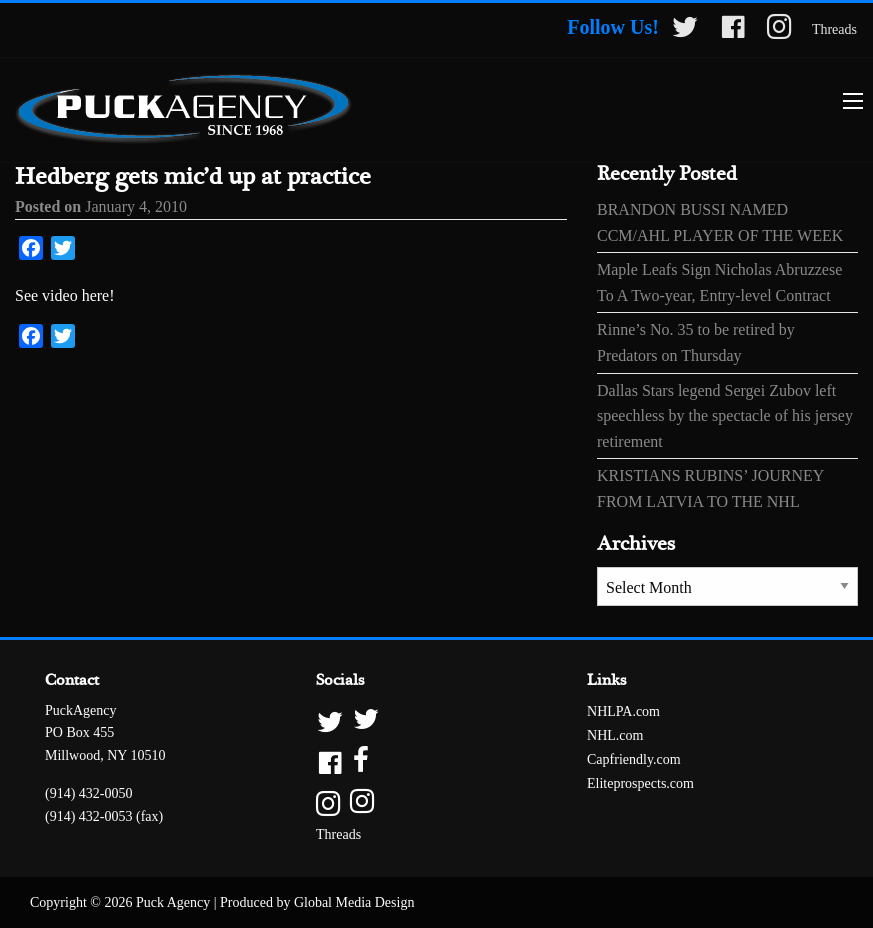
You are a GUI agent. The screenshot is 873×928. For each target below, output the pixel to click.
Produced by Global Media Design (317, 902)
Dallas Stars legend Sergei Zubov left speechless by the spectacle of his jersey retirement (725, 416)
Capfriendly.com (634, 759)
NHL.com (615, 735)
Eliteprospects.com (640, 783)
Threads (834, 29)
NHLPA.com (623, 711)
